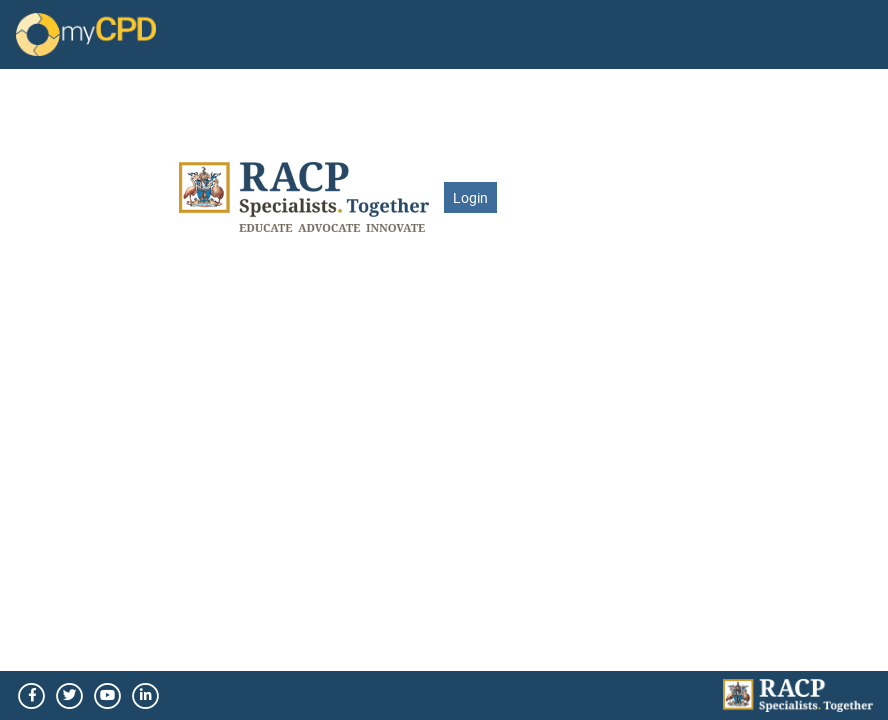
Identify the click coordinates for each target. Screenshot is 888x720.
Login (470, 197)
